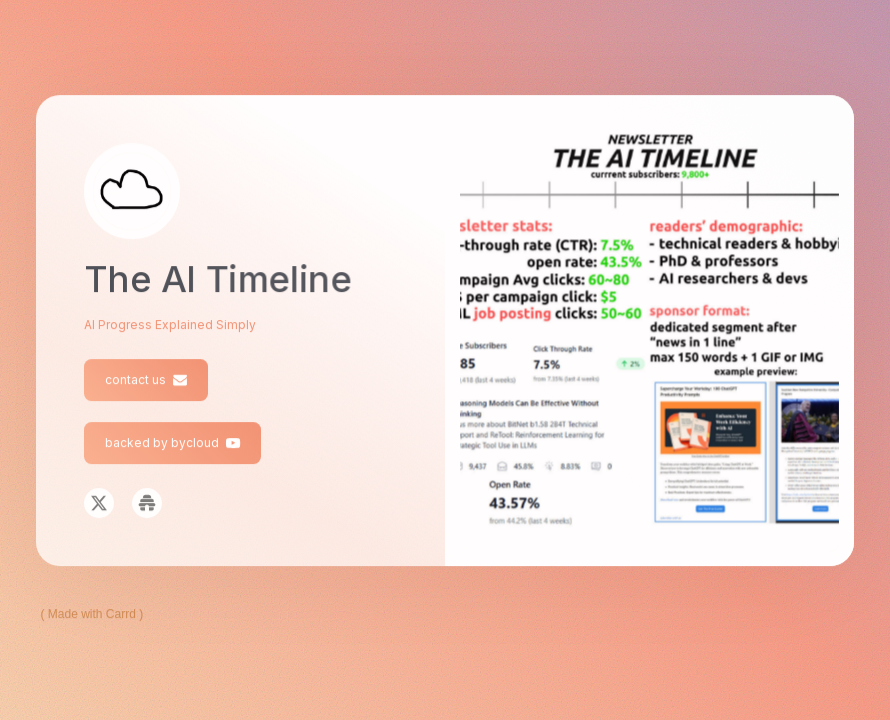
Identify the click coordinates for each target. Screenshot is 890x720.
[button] (146, 380)
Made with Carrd (92, 614)
